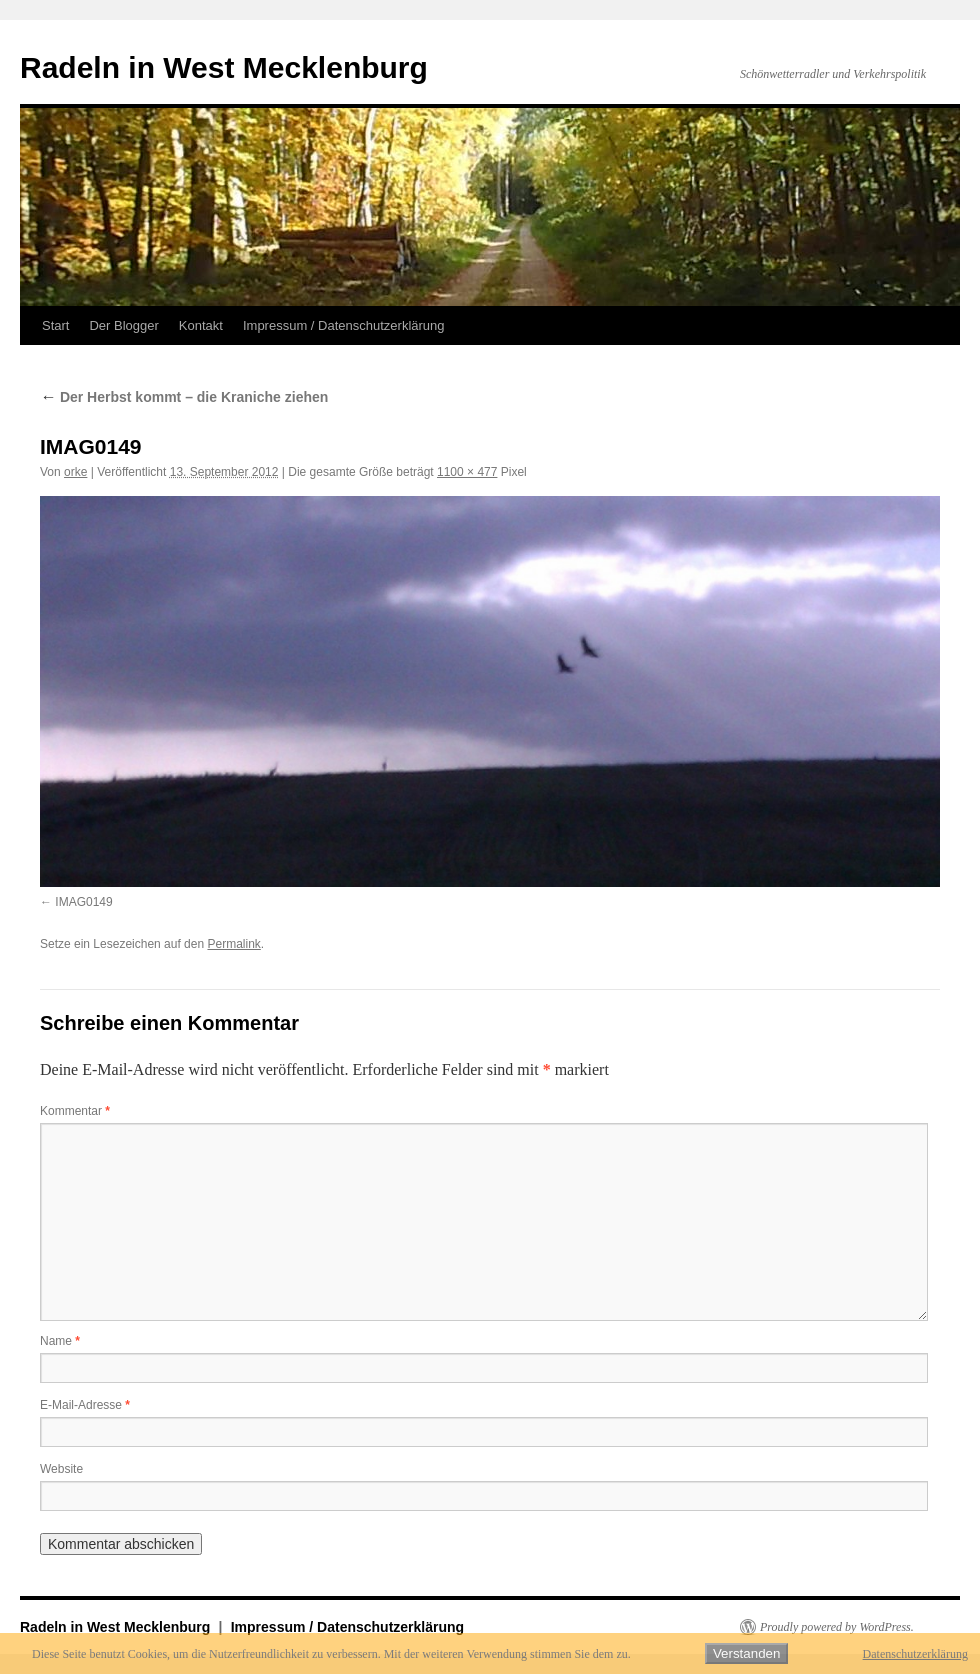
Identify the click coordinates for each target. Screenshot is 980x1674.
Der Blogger (123, 325)
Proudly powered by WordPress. (837, 1627)
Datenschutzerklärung (915, 1654)
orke (75, 472)
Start (55, 325)
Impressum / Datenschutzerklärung (344, 325)
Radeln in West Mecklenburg (224, 67)
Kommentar (75, 1111)
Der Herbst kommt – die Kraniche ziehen (184, 397)
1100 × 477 (467, 472)
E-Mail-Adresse (85, 1405)
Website (61, 1469)
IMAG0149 (83, 902)
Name (60, 1341)
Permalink (233, 944)
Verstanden (746, 1653)
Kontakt (201, 325)
